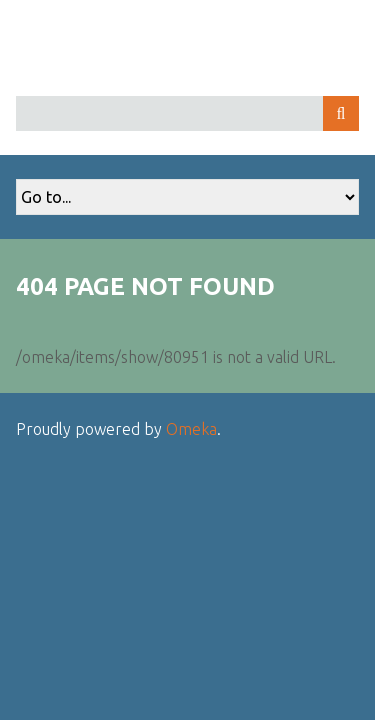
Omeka (191, 429)
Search (341, 113)
